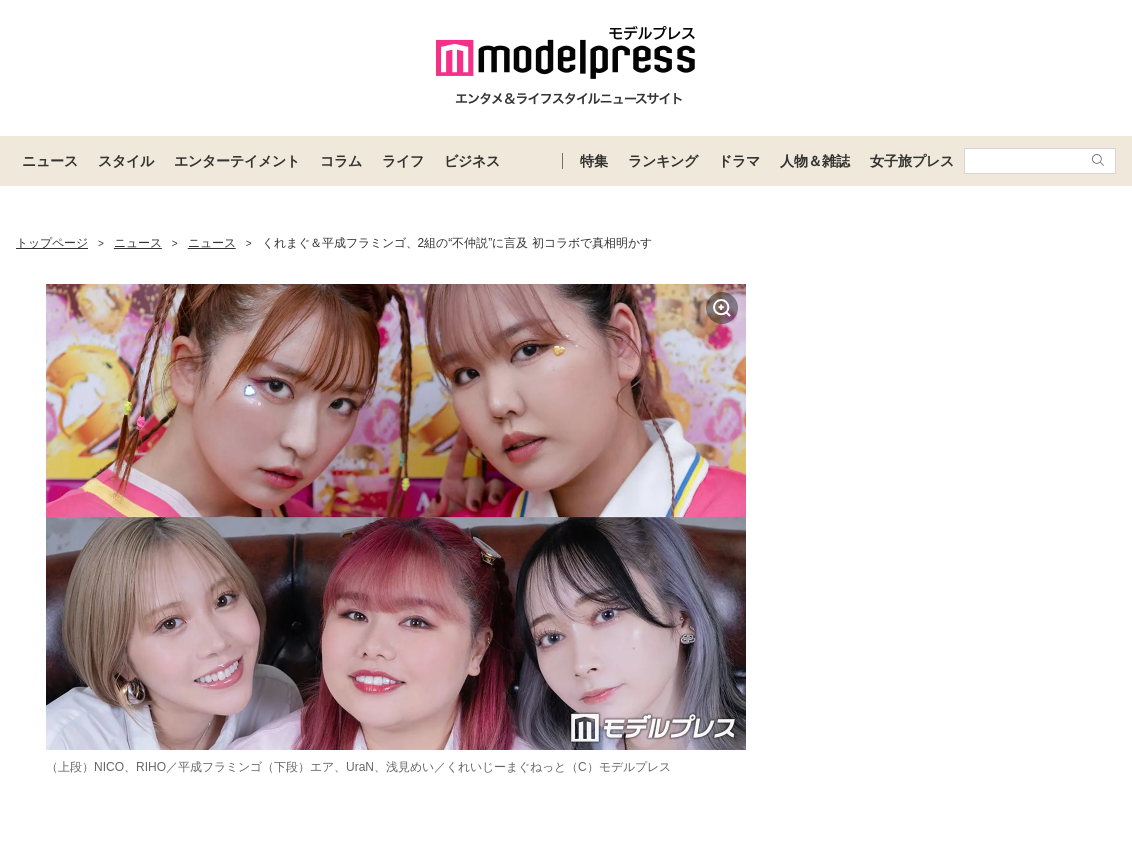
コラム (341, 161)
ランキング (663, 161)
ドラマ (739, 161)
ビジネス (472, 161)
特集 (594, 161)
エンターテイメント (237, 161)
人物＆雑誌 (815, 161)
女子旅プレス (912, 161)
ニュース (50, 161)
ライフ (403, 161)
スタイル (126, 161)
